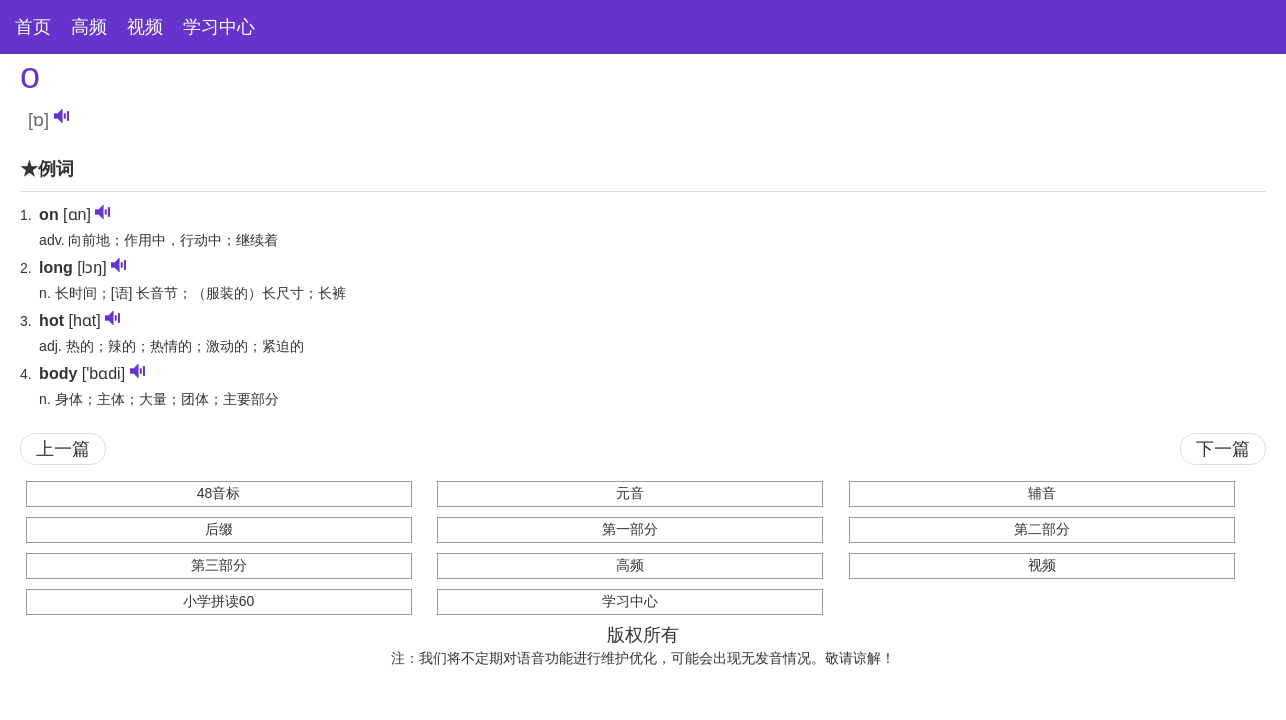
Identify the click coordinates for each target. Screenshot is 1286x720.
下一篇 (1223, 449)
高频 (89, 27)
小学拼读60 (219, 601)
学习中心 (219, 27)
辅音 (1042, 493)
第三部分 (219, 565)
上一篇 (63, 449)
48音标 (219, 493)
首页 (33, 27)
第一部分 (630, 529)
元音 (630, 493)
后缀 (219, 529)
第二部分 (1042, 529)
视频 (145, 27)
